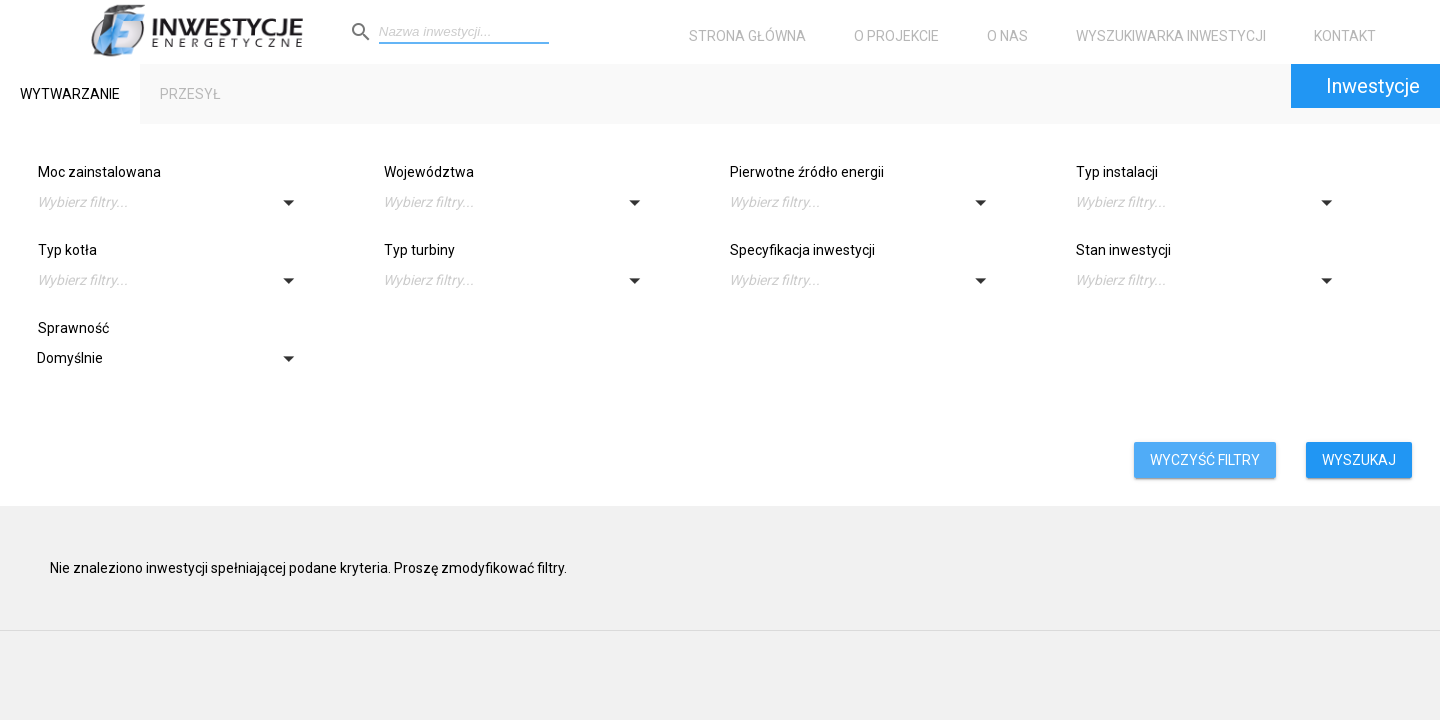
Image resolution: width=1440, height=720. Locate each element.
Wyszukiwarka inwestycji (1171, 36)
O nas (1007, 36)
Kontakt (1345, 36)
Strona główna (747, 36)
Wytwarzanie (70, 94)
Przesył (190, 94)
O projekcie (896, 36)
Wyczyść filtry (1205, 460)
